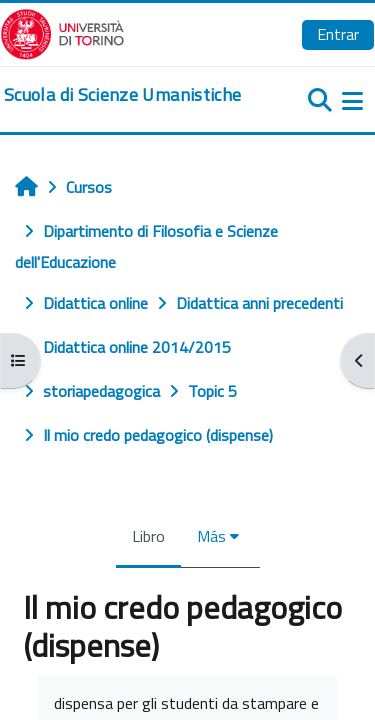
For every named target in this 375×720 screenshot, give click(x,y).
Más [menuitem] (211, 536)
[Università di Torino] (62, 32)
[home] (122, 95)
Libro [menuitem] (148, 536)
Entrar (338, 34)
